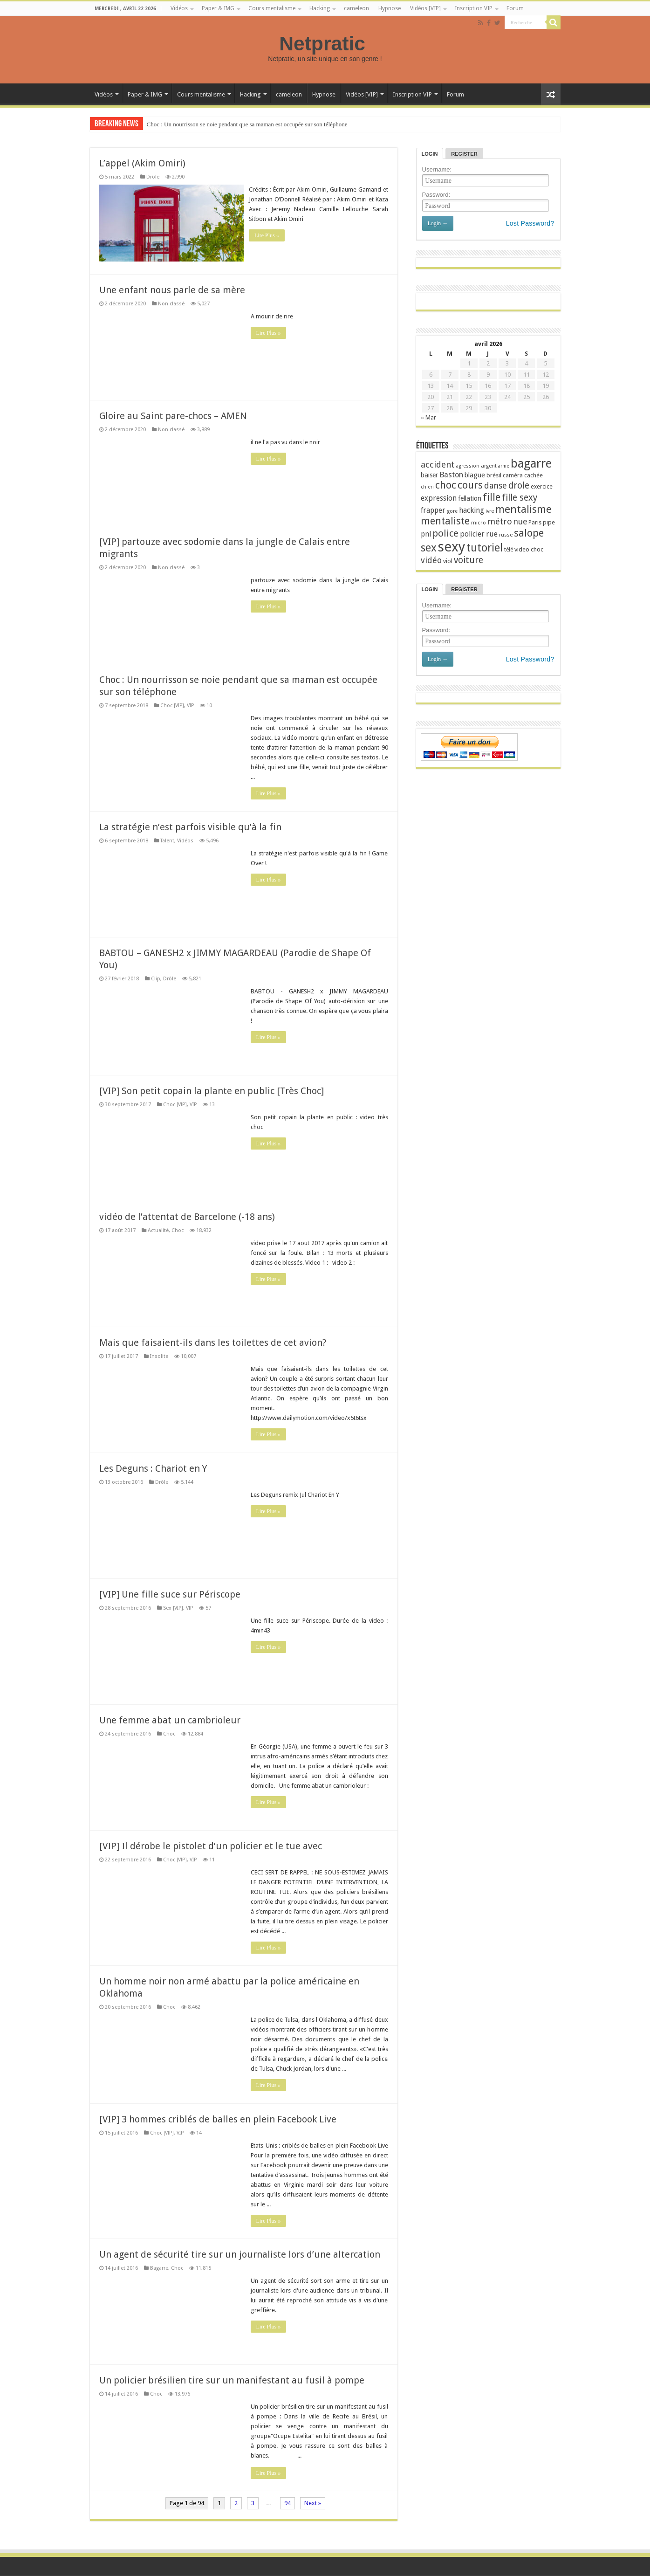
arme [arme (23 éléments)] (503, 466)
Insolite (159, 1355)
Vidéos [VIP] (425, 8)
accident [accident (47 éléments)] (438, 464)
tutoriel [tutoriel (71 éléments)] (484, 547)
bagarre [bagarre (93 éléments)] (531, 463)
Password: (436, 194)
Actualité (158, 1229)
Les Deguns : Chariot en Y (153, 1467)
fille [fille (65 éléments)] (491, 497)
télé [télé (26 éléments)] (508, 549)
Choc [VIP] (172, 705)
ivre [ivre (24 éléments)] (490, 511)
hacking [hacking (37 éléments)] (471, 510)
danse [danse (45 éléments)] (495, 485)
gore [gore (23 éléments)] (452, 511)
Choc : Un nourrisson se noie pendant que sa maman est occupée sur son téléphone (247, 124)
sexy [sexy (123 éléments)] (451, 547)
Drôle (152, 177)
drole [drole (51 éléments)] (518, 485)
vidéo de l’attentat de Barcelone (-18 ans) (187, 1215)
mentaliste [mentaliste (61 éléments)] (445, 521)
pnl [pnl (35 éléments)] (426, 534)
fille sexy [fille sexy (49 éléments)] (519, 497)
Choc (177, 1229)
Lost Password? (530, 223)
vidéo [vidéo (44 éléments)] (431, 560)
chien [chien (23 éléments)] (427, 487)
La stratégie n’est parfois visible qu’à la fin (190, 826)
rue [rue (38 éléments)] (492, 534)
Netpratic (325, 43)
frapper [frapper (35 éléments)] (433, 510)
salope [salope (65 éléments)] (529, 533)
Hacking (319, 8)
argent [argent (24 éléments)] (489, 466)
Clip (155, 978)
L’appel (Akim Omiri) (142, 163)
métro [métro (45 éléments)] (499, 521)
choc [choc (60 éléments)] (445, 485)
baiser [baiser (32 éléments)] (429, 475)
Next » (312, 2502)
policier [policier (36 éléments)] (472, 534)
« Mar (428, 417)
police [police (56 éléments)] (445, 533)
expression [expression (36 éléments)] (439, 498)
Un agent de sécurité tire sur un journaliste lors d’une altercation (239, 2253)
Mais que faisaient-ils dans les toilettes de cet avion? (213, 1341)
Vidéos (179, 8)
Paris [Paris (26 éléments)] (534, 522)
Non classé (171, 303)
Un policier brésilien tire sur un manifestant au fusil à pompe (231, 2379)
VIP (190, 705)
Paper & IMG (218, 8)
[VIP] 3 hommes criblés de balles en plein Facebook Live (217, 2118)
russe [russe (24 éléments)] (506, 535)
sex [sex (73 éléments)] (429, 547)
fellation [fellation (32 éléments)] (469, 498)
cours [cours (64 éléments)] (470, 485)
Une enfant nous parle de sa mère (172, 289)
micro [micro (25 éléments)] (478, 522)
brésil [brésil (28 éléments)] (493, 475)
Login (430, 154)
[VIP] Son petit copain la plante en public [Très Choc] (211, 1089)
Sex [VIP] (173, 1607)
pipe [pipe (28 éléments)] (549, 522)
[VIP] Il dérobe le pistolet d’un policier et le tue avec (210, 1845)
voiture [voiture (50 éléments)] (468, 560)
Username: (437, 169)
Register (464, 154)
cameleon (356, 8)
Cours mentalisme (271, 8)
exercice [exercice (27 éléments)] (542, 486)
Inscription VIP (474, 8)
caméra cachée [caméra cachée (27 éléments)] (523, 475)
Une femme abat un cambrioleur (169, 1719)
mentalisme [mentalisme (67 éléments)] (523, 509)
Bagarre (159, 2267)
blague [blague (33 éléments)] (475, 475)
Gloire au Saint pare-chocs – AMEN (173, 414)
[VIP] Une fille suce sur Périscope (169, 1593)
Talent (167, 840)
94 (287, 2502)
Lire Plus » (268, 235)
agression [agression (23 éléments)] (467, 466)
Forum (515, 8)
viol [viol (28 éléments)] (447, 561)
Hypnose (389, 8)
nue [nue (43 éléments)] (520, 521)
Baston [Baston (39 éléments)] (451, 474)
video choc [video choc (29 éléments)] (528, 549)
